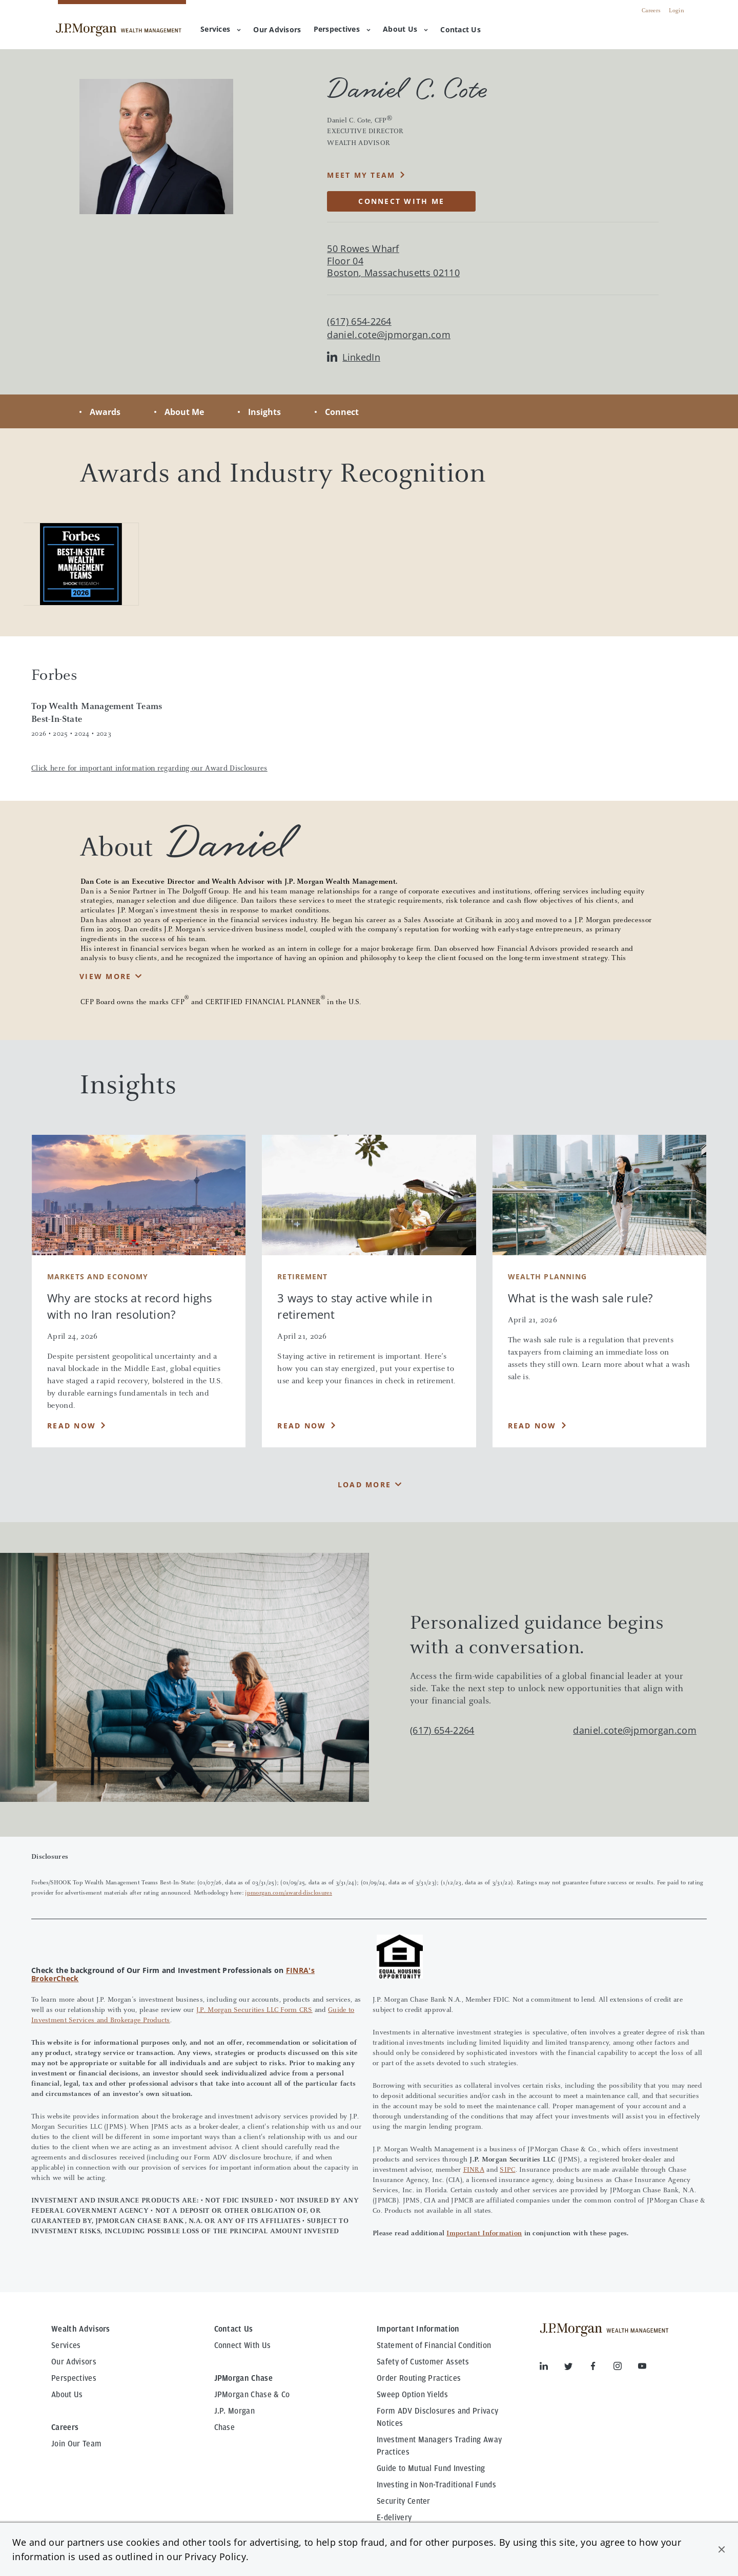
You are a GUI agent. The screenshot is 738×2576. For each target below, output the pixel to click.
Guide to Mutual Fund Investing (431, 2468)
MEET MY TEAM (361, 175)
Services (220, 29)
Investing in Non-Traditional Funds (436, 2485)
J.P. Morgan (234, 2411)
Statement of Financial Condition (434, 2345)
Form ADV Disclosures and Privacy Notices (437, 2417)
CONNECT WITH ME (401, 201)
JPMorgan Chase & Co (252, 2395)
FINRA (473, 2170)
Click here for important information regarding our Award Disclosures (149, 769)
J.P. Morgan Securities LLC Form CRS (254, 2010)
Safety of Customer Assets (423, 2362)
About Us (405, 29)
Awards (105, 412)
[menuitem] (277, 30)
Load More (364, 1484)
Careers (651, 11)
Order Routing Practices (419, 2378)
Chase (224, 2427)
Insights (264, 412)
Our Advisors (73, 2362)
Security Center (403, 2501)
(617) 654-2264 (442, 1730)
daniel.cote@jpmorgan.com (388, 335)
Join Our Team (76, 2444)
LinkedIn (353, 357)
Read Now (71, 1425)
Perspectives (342, 29)
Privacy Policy (214, 2556)
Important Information (484, 2233)
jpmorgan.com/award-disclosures (288, 1893)
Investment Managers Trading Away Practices (439, 2446)
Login (676, 11)
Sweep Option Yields (412, 2395)
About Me (184, 412)
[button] (721, 2549)
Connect (342, 412)
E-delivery (394, 2517)
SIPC (507, 2170)
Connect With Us (242, 2345)
